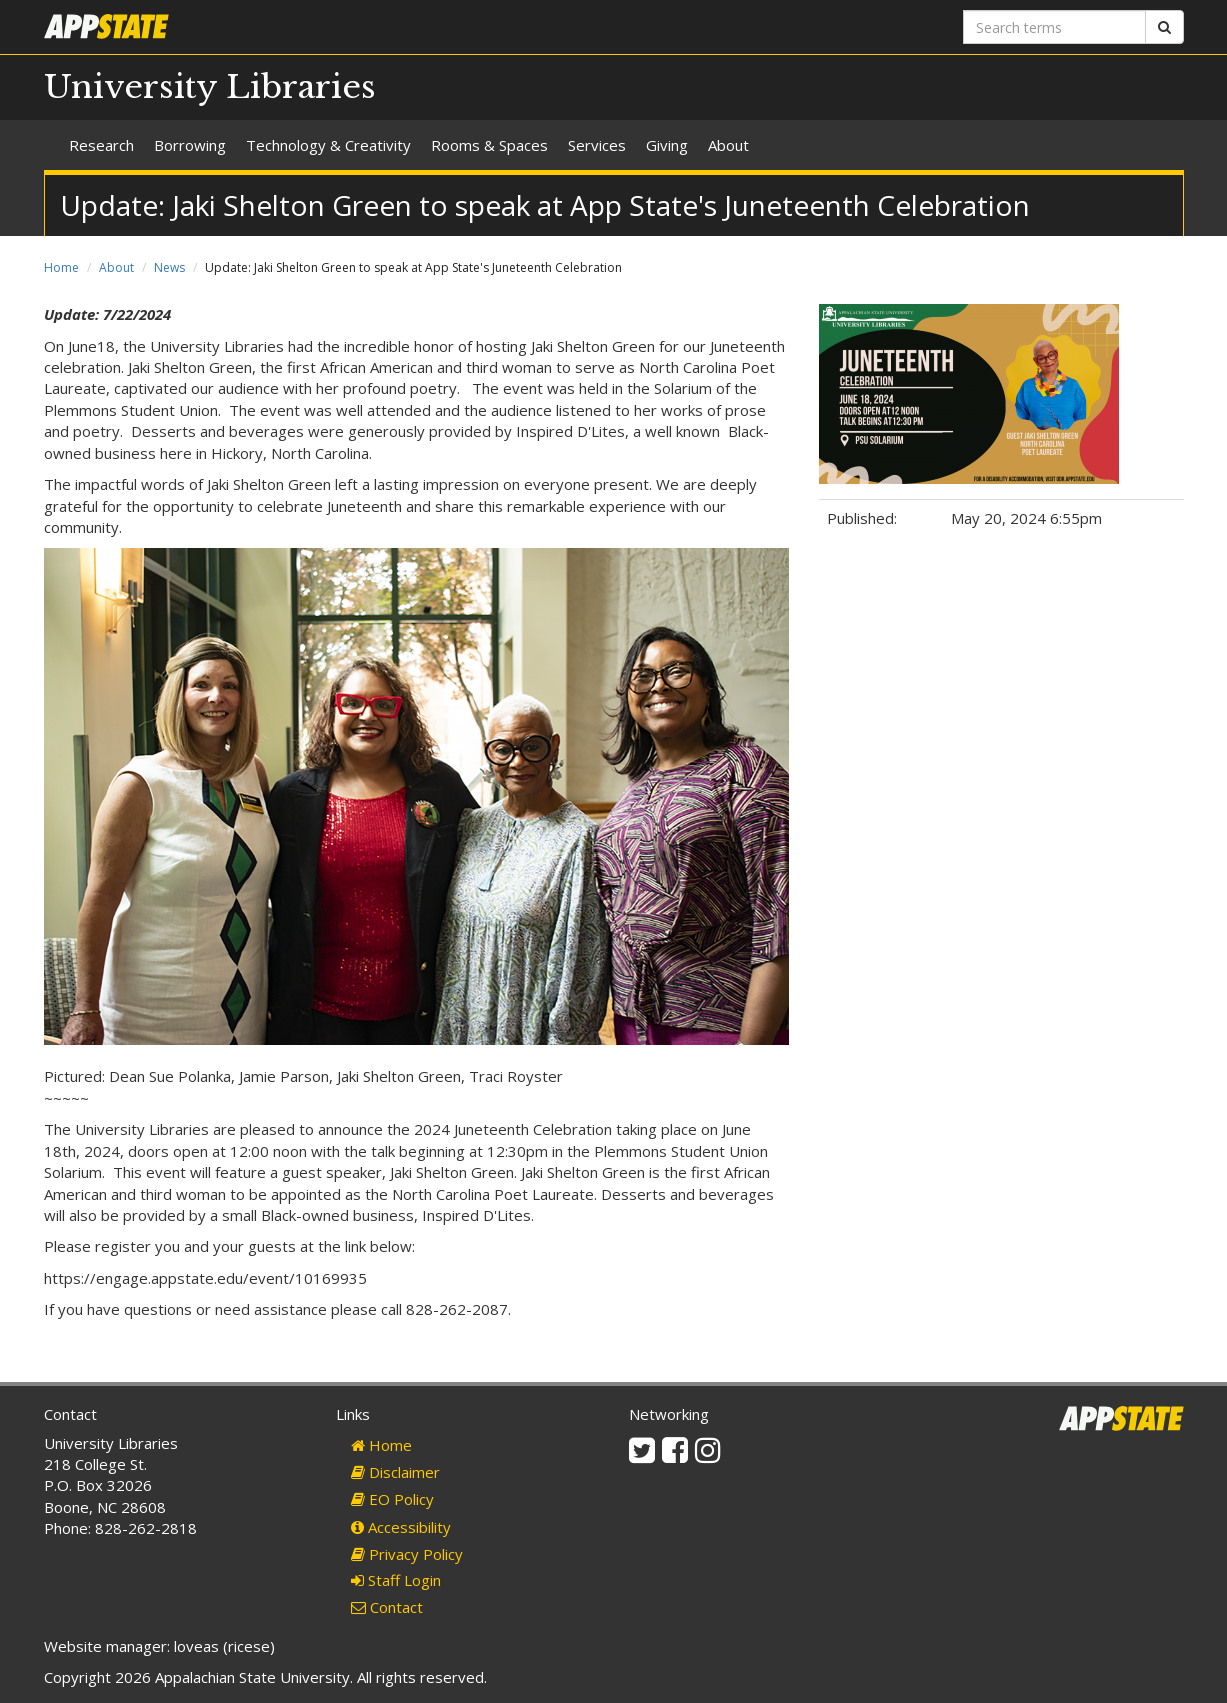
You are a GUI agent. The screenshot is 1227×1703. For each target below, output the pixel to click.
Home (61, 267)
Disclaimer (395, 1472)
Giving (667, 145)
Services (597, 145)
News (169, 267)
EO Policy (392, 1499)
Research (101, 145)
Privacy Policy (407, 1554)
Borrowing (190, 145)
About (728, 145)
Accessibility (401, 1527)
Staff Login (396, 1580)
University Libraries (210, 87)
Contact (387, 1607)
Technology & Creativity (328, 145)
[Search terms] (1054, 27)
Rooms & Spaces (489, 145)
